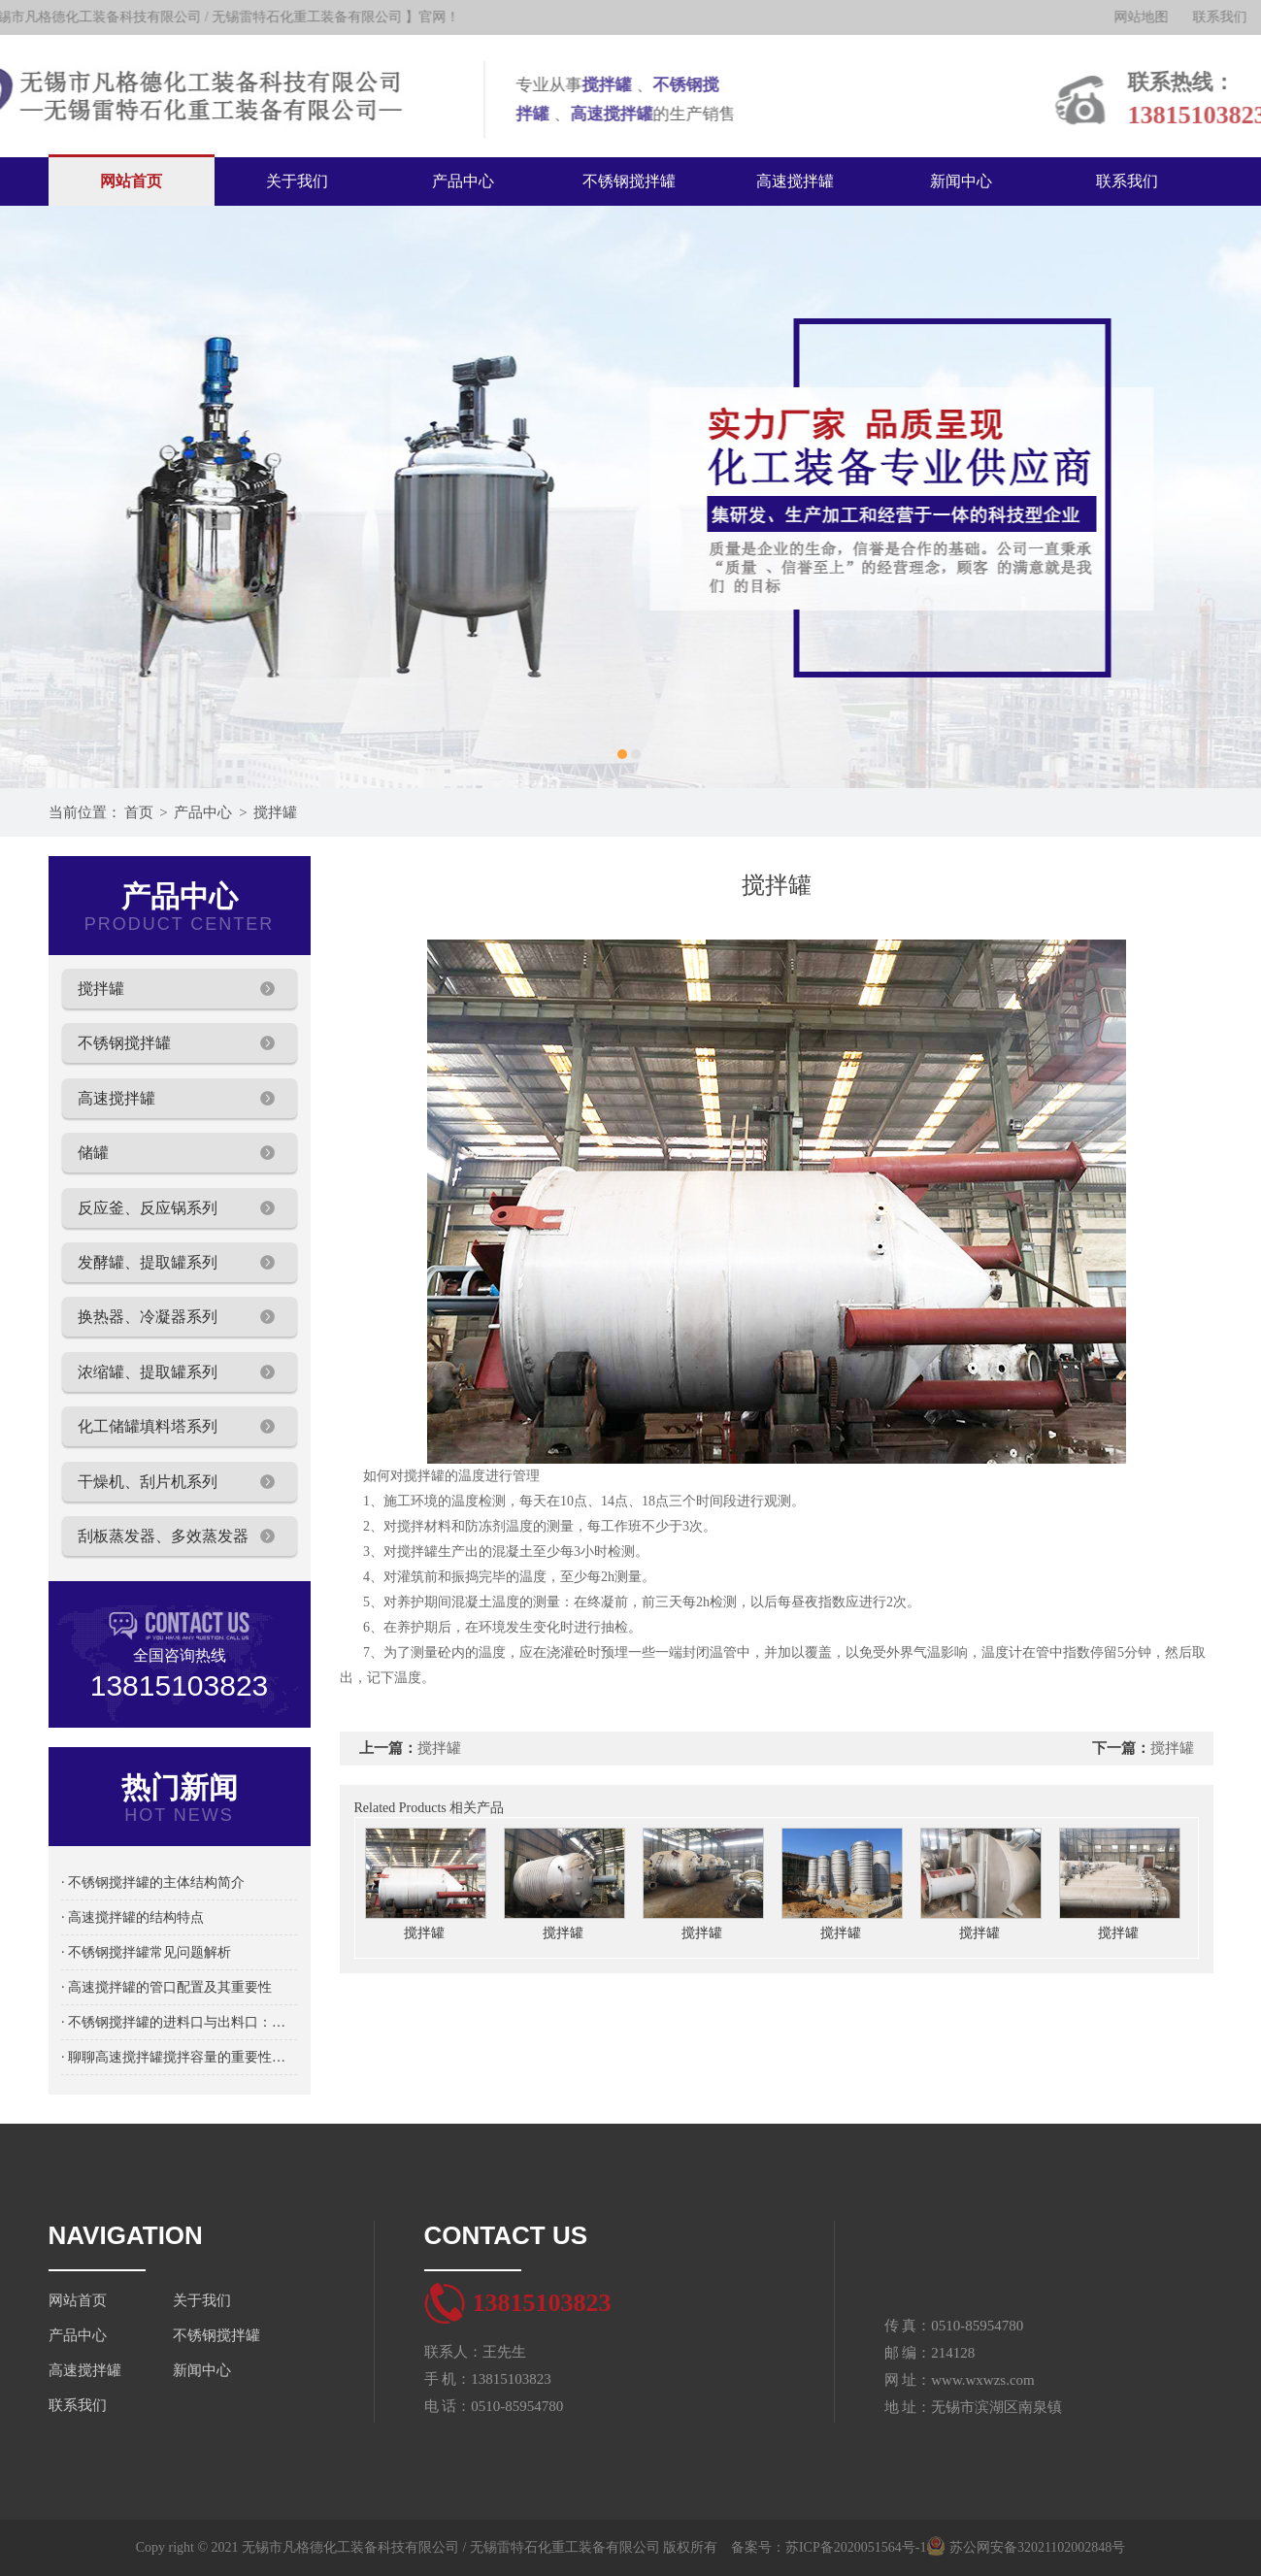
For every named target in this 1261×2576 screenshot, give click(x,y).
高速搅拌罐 (795, 181)
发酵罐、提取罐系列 (147, 1262)
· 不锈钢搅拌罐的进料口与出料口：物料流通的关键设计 (179, 2022)
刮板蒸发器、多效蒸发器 (163, 1536)
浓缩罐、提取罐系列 (147, 1372)
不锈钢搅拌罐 (629, 181)
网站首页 (131, 181)
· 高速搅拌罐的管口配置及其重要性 (166, 1987)
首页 (138, 812)
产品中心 (463, 181)
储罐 (93, 1152)
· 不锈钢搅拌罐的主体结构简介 (153, 1882)
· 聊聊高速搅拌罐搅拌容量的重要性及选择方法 (179, 2057)
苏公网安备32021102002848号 (1025, 2547)
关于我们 (297, 181)
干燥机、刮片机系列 (147, 1481)
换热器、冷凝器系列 (147, 1316)
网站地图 (1156, 17)
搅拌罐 (275, 812)
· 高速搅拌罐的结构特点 (132, 1917)
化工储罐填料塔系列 (147, 1426)
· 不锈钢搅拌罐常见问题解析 (146, 1952)
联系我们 (1127, 181)
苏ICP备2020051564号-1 (855, 2547)
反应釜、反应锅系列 (147, 1208)
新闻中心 (961, 181)
